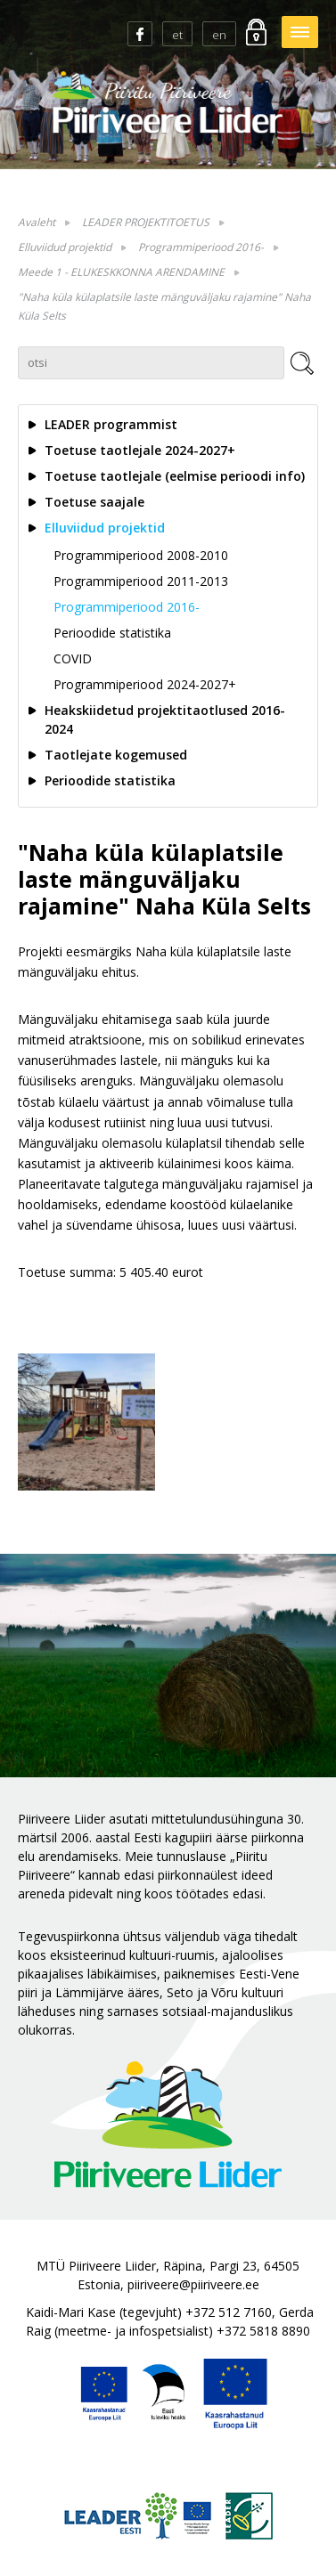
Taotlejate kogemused (116, 754)
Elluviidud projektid (64, 247)
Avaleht (36, 222)
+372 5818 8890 (263, 2330)
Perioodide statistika (112, 632)
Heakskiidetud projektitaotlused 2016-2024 (165, 719)
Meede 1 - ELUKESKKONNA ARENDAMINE (121, 272)
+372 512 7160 (228, 2312)
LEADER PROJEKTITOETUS (145, 222)
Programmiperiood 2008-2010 (140, 555)
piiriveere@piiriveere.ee (193, 2284)
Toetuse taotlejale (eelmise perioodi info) (175, 475)
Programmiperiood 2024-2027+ (144, 684)
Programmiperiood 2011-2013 (140, 581)
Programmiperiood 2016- (201, 247)
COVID (72, 658)
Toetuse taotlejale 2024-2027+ (140, 450)
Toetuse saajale (94, 501)
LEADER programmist (111, 424)
